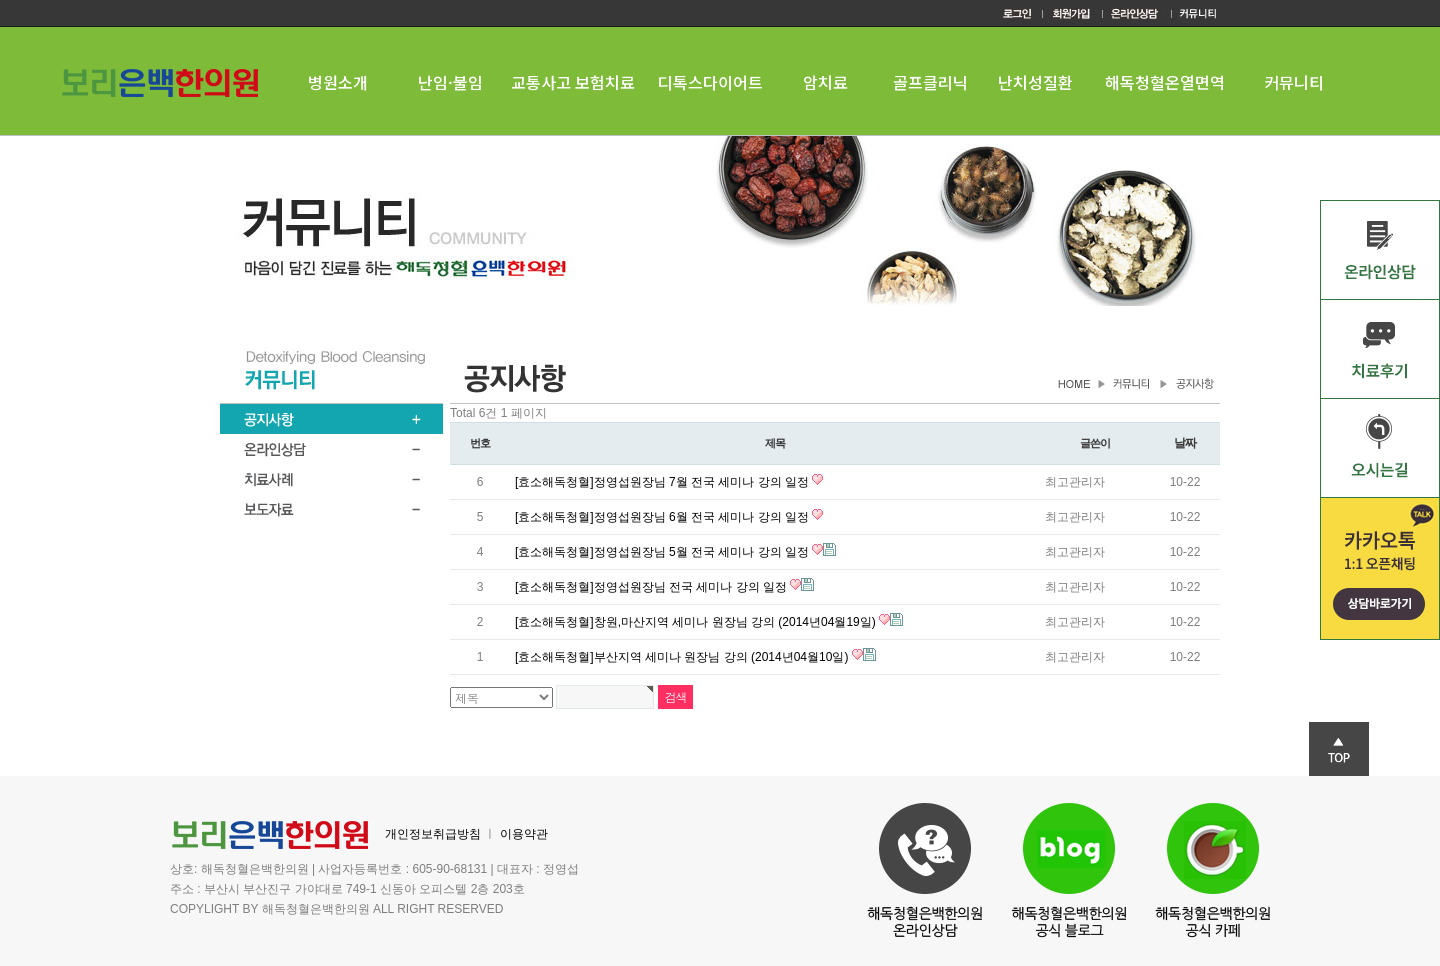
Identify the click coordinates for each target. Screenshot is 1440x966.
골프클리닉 (930, 82)
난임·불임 (450, 82)
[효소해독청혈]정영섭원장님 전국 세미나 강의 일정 (652, 587)
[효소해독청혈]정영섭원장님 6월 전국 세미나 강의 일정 (663, 517)
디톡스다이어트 (710, 82)
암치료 (825, 82)
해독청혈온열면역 (1165, 82)
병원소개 (338, 82)
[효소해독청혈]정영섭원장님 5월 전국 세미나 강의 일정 (663, 552)
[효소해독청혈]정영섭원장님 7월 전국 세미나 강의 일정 (663, 482)
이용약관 (524, 834)
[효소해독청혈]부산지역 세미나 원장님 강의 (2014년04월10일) (683, 657)
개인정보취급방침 (433, 834)
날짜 (1185, 443)
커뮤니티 (1294, 82)
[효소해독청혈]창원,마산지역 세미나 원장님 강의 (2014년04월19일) (697, 622)
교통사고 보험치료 (573, 82)
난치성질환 (1035, 82)
